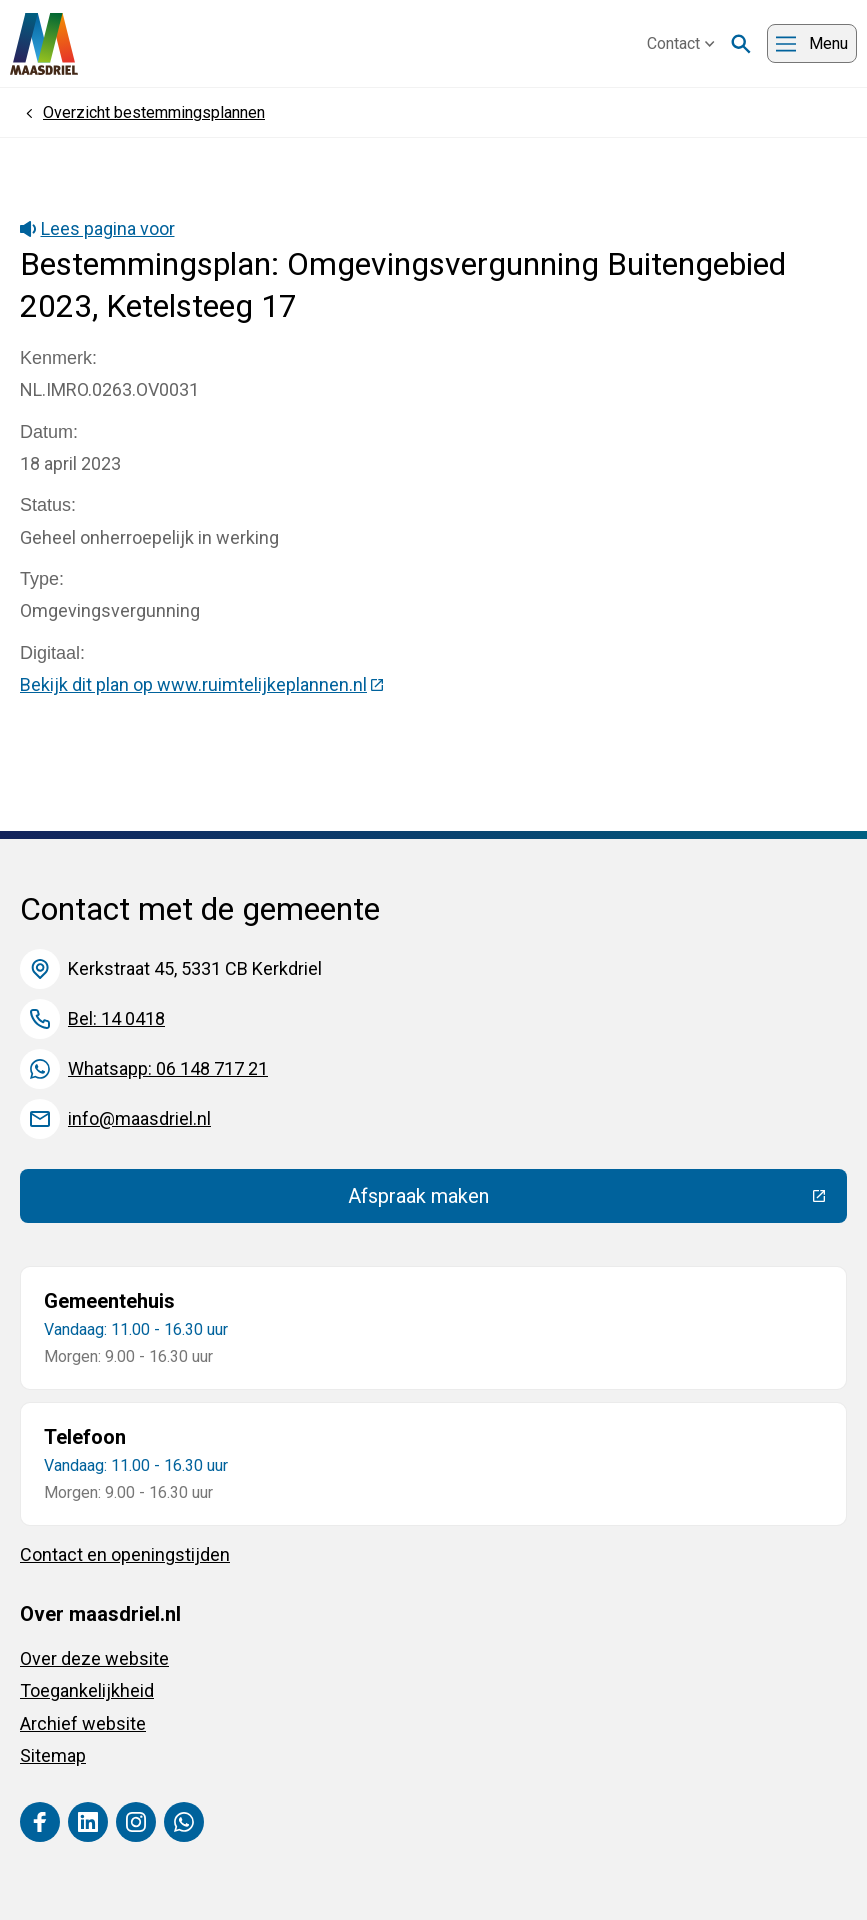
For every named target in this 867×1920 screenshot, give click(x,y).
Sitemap (53, 1755)
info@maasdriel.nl (139, 1118)
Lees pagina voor (97, 228)
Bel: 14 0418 (116, 1018)
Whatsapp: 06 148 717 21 (168, 1068)
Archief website (83, 1723)
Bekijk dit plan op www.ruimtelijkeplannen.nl (202, 684)
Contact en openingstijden (125, 1554)
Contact (681, 43)
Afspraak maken (565, 1201)
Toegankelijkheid (87, 1690)
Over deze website (94, 1658)
